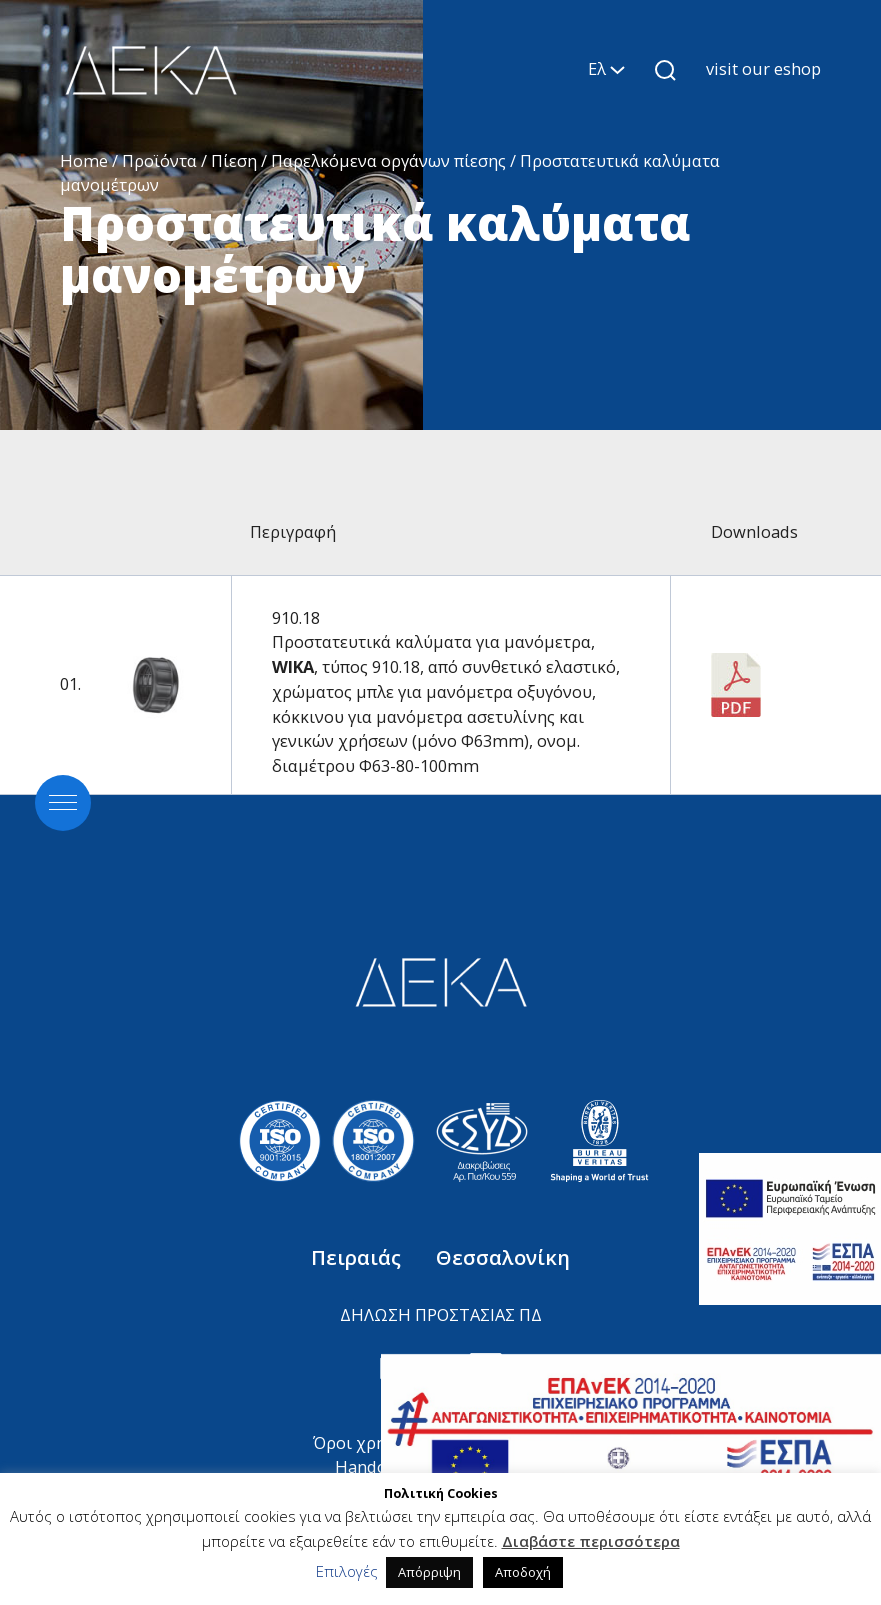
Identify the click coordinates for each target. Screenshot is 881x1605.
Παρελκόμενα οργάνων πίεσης (388, 160)
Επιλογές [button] (347, 1571)
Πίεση (234, 160)
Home (84, 160)
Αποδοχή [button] (523, 1572)
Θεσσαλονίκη (503, 1257)
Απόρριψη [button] (429, 1572)
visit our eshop (763, 68)
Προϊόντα (159, 160)
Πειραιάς (358, 1257)
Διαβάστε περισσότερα (591, 1541)
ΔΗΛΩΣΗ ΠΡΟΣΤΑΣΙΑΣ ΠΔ (441, 1314)
